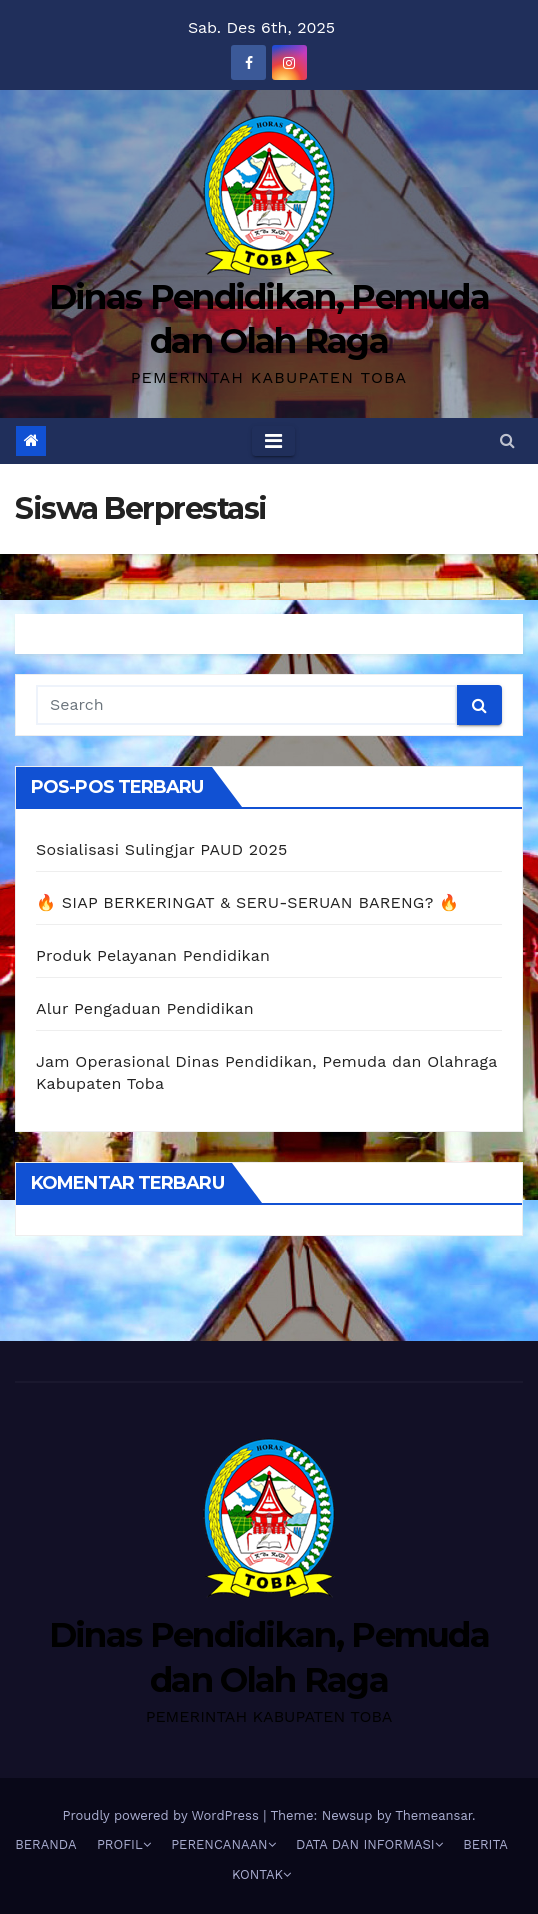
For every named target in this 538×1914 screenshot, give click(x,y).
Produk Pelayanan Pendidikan (153, 955)
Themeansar (433, 1815)
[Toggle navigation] (273, 441)
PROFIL (124, 1844)
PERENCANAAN (223, 1844)
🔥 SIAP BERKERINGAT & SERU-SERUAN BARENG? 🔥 (247, 902)
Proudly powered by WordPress (162, 1815)
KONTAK (261, 1874)
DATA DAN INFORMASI (369, 1844)
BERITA (485, 1844)
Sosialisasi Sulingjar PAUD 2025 (162, 849)
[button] (507, 440)
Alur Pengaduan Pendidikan (145, 1008)
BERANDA (45, 1844)
